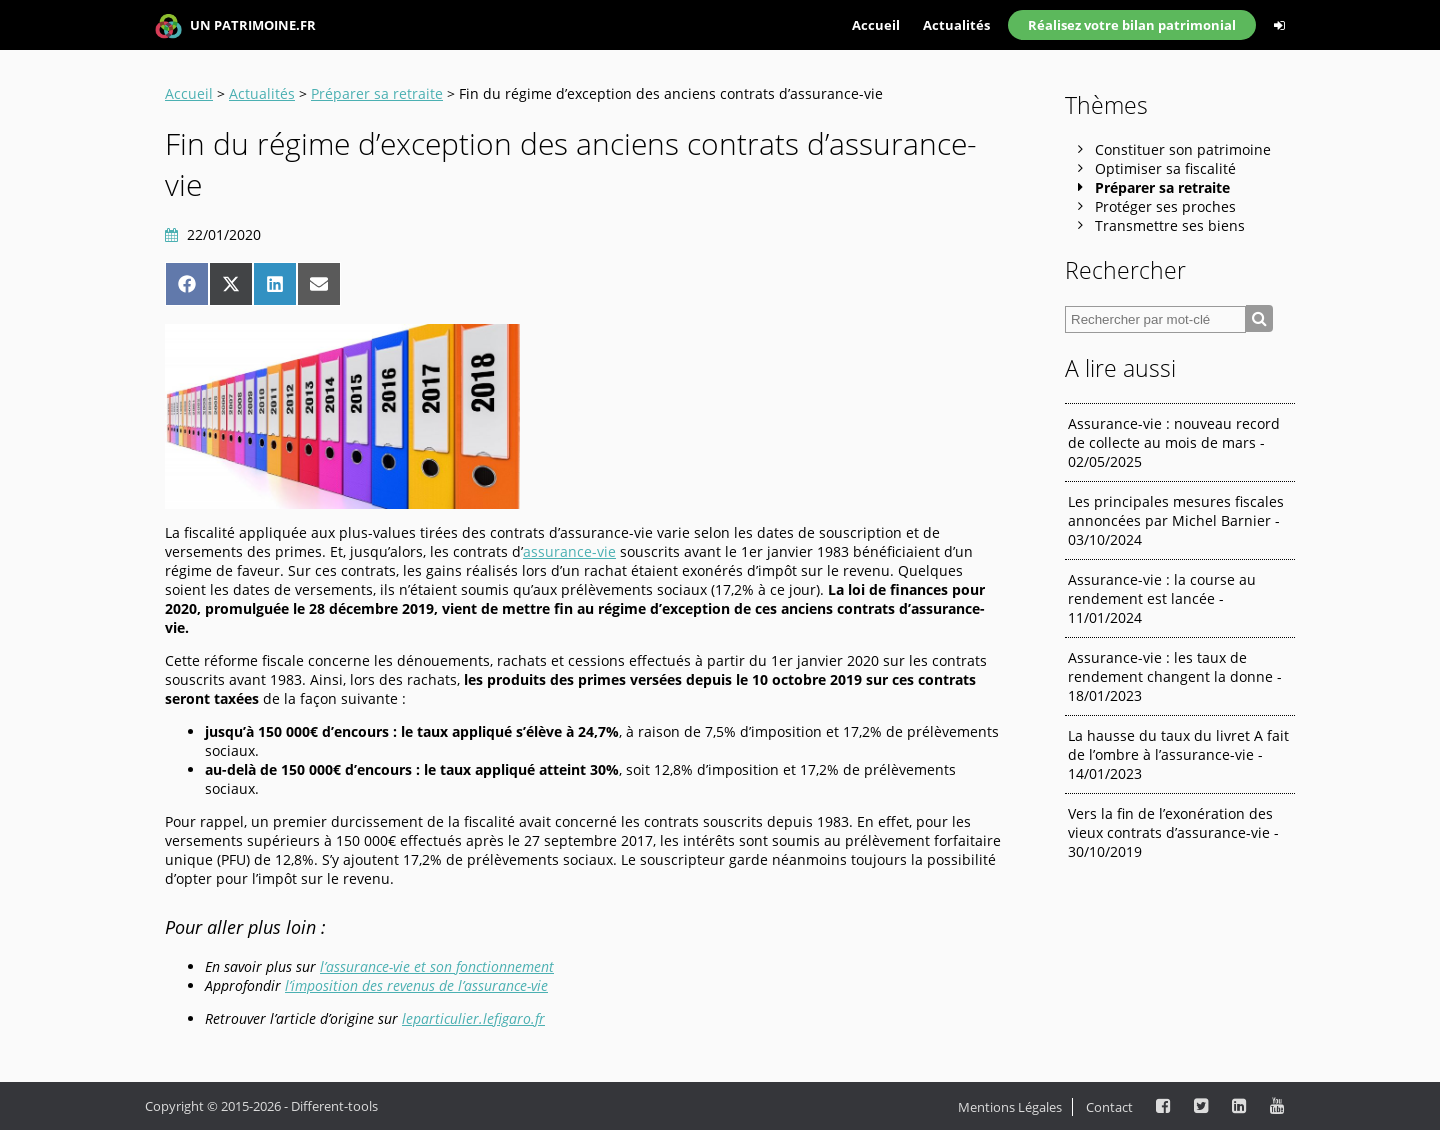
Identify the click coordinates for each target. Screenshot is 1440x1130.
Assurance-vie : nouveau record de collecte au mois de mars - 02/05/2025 (1174, 442)
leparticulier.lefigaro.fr (473, 1018)
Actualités (956, 25)
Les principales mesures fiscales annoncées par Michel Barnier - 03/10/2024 (1176, 520)
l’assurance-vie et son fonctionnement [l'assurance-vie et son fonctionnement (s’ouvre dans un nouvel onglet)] (437, 966)
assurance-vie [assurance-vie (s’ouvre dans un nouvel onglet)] (569, 551)
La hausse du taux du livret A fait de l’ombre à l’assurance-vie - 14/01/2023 (1178, 754)
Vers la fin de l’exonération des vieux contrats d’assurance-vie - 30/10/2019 (1173, 832)
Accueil (876, 25)
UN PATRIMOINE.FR (235, 26)
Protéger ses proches (1165, 206)
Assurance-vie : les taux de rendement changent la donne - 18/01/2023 (1175, 676)
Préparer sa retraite (377, 93)
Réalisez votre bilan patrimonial (1132, 25)
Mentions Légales (1010, 1107)
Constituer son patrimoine (1183, 149)
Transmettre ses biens (1170, 225)
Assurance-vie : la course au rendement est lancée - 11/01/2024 (1162, 598)
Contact (1109, 1107)
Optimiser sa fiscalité (1165, 168)
